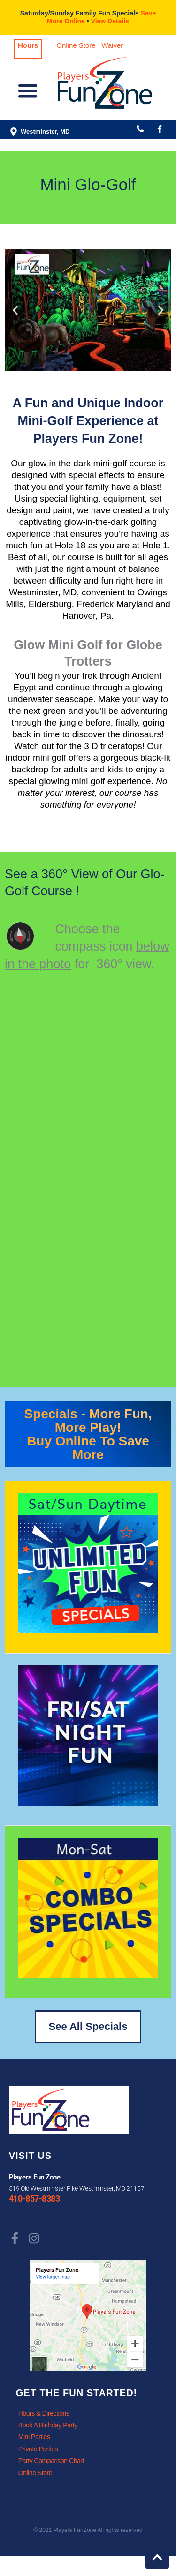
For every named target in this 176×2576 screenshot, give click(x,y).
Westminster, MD (45, 131)
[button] (27, 92)
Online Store (75, 45)
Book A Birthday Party (47, 2425)
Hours (28, 45)
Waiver (112, 45)
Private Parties (38, 2449)
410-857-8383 (34, 2198)
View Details (110, 21)
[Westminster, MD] (13, 131)
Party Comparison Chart (51, 2460)
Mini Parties (34, 2437)
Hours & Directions (43, 2413)
